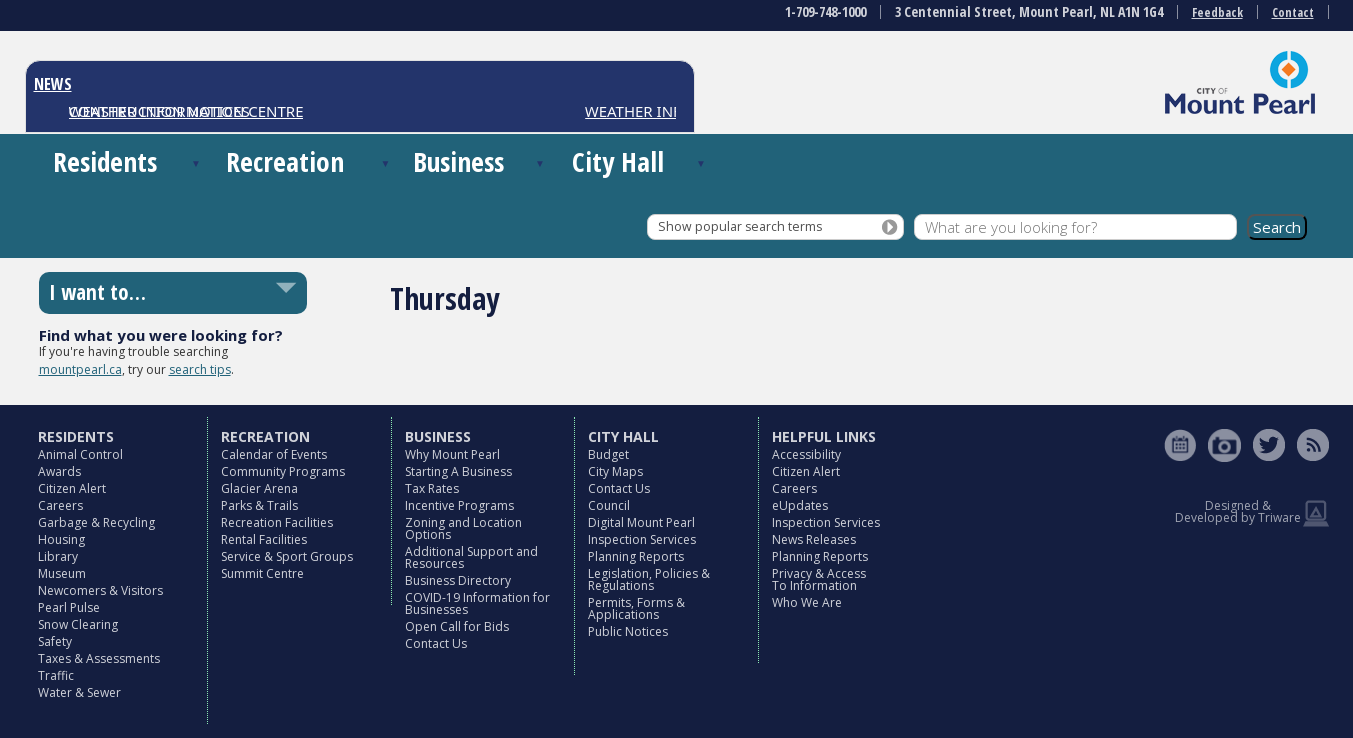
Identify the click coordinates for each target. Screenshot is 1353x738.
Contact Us (436, 643)
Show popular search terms (740, 226)
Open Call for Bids (457, 626)
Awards (59, 471)
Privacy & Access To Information (819, 579)
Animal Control (80, 454)
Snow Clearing (78, 624)
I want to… (97, 292)
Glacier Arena (259, 488)
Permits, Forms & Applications (636, 608)
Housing (61, 539)
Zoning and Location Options (463, 528)
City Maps (615, 471)
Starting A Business (458, 471)
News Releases (814, 539)
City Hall (618, 161)
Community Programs (283, 471)
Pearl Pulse (69, 607)
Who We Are (807, 602)
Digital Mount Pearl (641, 522)
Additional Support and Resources (471, 557)
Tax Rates (432, 488)
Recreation (285, 161)
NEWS (53, 84)
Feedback (1217, 12)
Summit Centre (262, 573)
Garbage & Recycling (96, 522)
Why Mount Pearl (452, 454)
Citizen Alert (72, 488)
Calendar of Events (274, 454)
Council (609, 505)
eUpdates (800, 505)
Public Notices (628, 631)
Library (58, 556)
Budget (608, 454)
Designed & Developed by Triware (1238, 511)
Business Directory (458, 580)
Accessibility (806, 454)
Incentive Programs (459, 505)
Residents (105, 161)
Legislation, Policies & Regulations (649, 579)
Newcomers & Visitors (100, 590)
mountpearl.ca (80, 369)
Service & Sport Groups (287, 556)
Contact (1293, 12)
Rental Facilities (264, 539)
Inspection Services (642, 539)
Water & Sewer (79, 692)
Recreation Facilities (277, 522)
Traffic (56, 675)
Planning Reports (636, 556)
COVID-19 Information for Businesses (477, 603)
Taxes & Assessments (99, 658)
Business (458, 161)
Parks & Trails (259, 505)
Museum (62, 573)
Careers (60, 505)
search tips (200, 369)
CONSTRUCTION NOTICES (159, 111)
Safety (55, 641)
